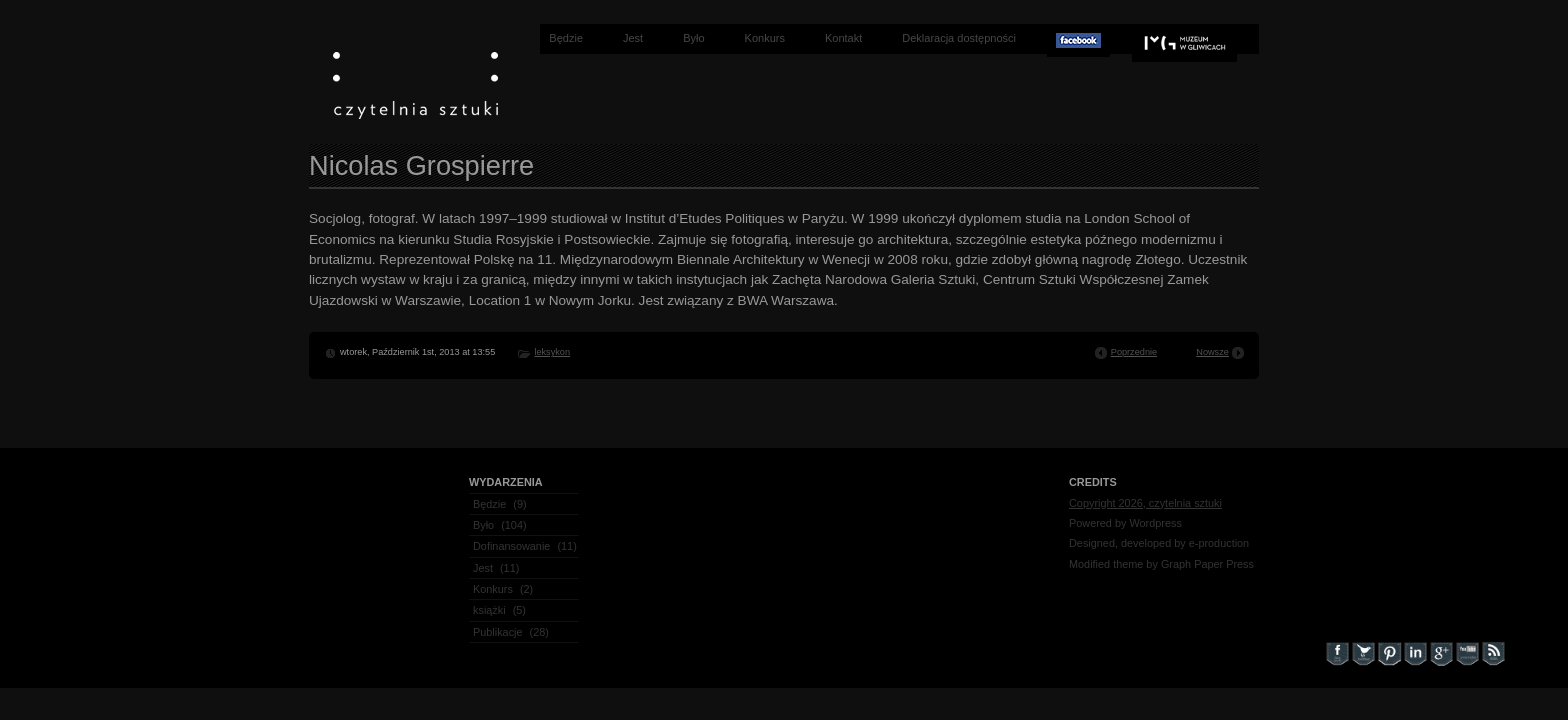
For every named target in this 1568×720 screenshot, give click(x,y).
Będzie (566, 38)
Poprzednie (1134, 352)
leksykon (552, 352)
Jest (633, 38)
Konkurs (765, 38)
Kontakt (843, 38)
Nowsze (1212, 352)
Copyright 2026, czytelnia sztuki (1145, 503)
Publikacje (498, 632)
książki (489, 610)
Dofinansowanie (511, 546)
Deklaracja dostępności (959, 38)
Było (693, 38)
